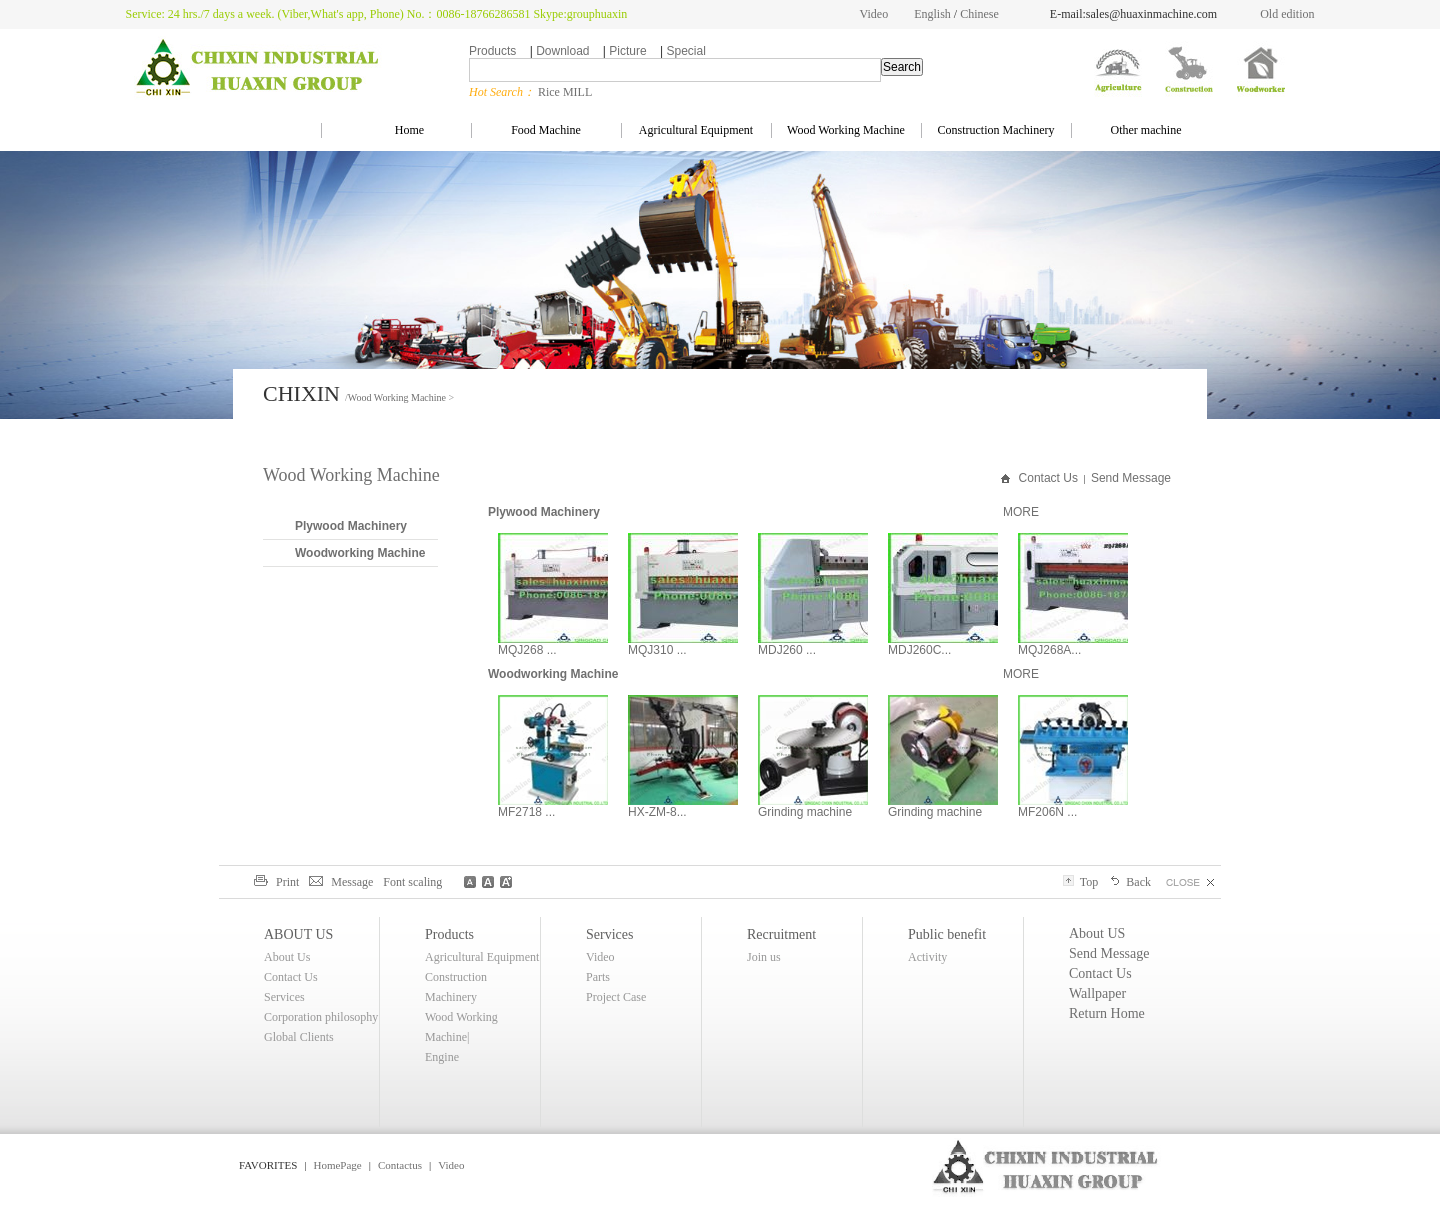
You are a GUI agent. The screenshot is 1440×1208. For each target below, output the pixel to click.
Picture (627, 51)
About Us (287, 957)
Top (1080, 882)
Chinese (979, 14)
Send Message (1131, 478)
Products (492, 51)
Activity (927, 957)
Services (284, 997)
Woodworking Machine (360, 553)
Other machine (1146, 130)
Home (396, 130)
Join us (764, 957)
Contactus (400, 1165)
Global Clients (299, 1037)
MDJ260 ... (787, 650)
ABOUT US (298, 934)
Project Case (616, 997)
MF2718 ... (526, 812)
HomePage (337, 1165)
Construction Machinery (996, 130)
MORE (1021, 512)
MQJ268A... (1049, 650)
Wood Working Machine (846, 130)
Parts (598, 977)
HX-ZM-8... (657, 812)
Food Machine (546, 130)
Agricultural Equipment (696, 130)
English (932, 14)
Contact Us (1048, 478)
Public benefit (947, 934)
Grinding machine (805, 812)
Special (685, 51)
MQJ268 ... (527, 650)
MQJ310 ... (657, 650)
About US (1097, 933)
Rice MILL (565, 92)
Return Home (1107, 1013)
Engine (442, 1057)
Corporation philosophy (321, 1017)
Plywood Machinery (351, 526)
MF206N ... (1047, 812)
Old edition (1287, 14)
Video (874, 14)
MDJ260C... (919, 650)
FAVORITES (268, 1165)
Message (341, 882)
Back (1129, 882)
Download (562, 51)
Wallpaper (1097, 993)
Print (276, 882)
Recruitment (781, 934)
